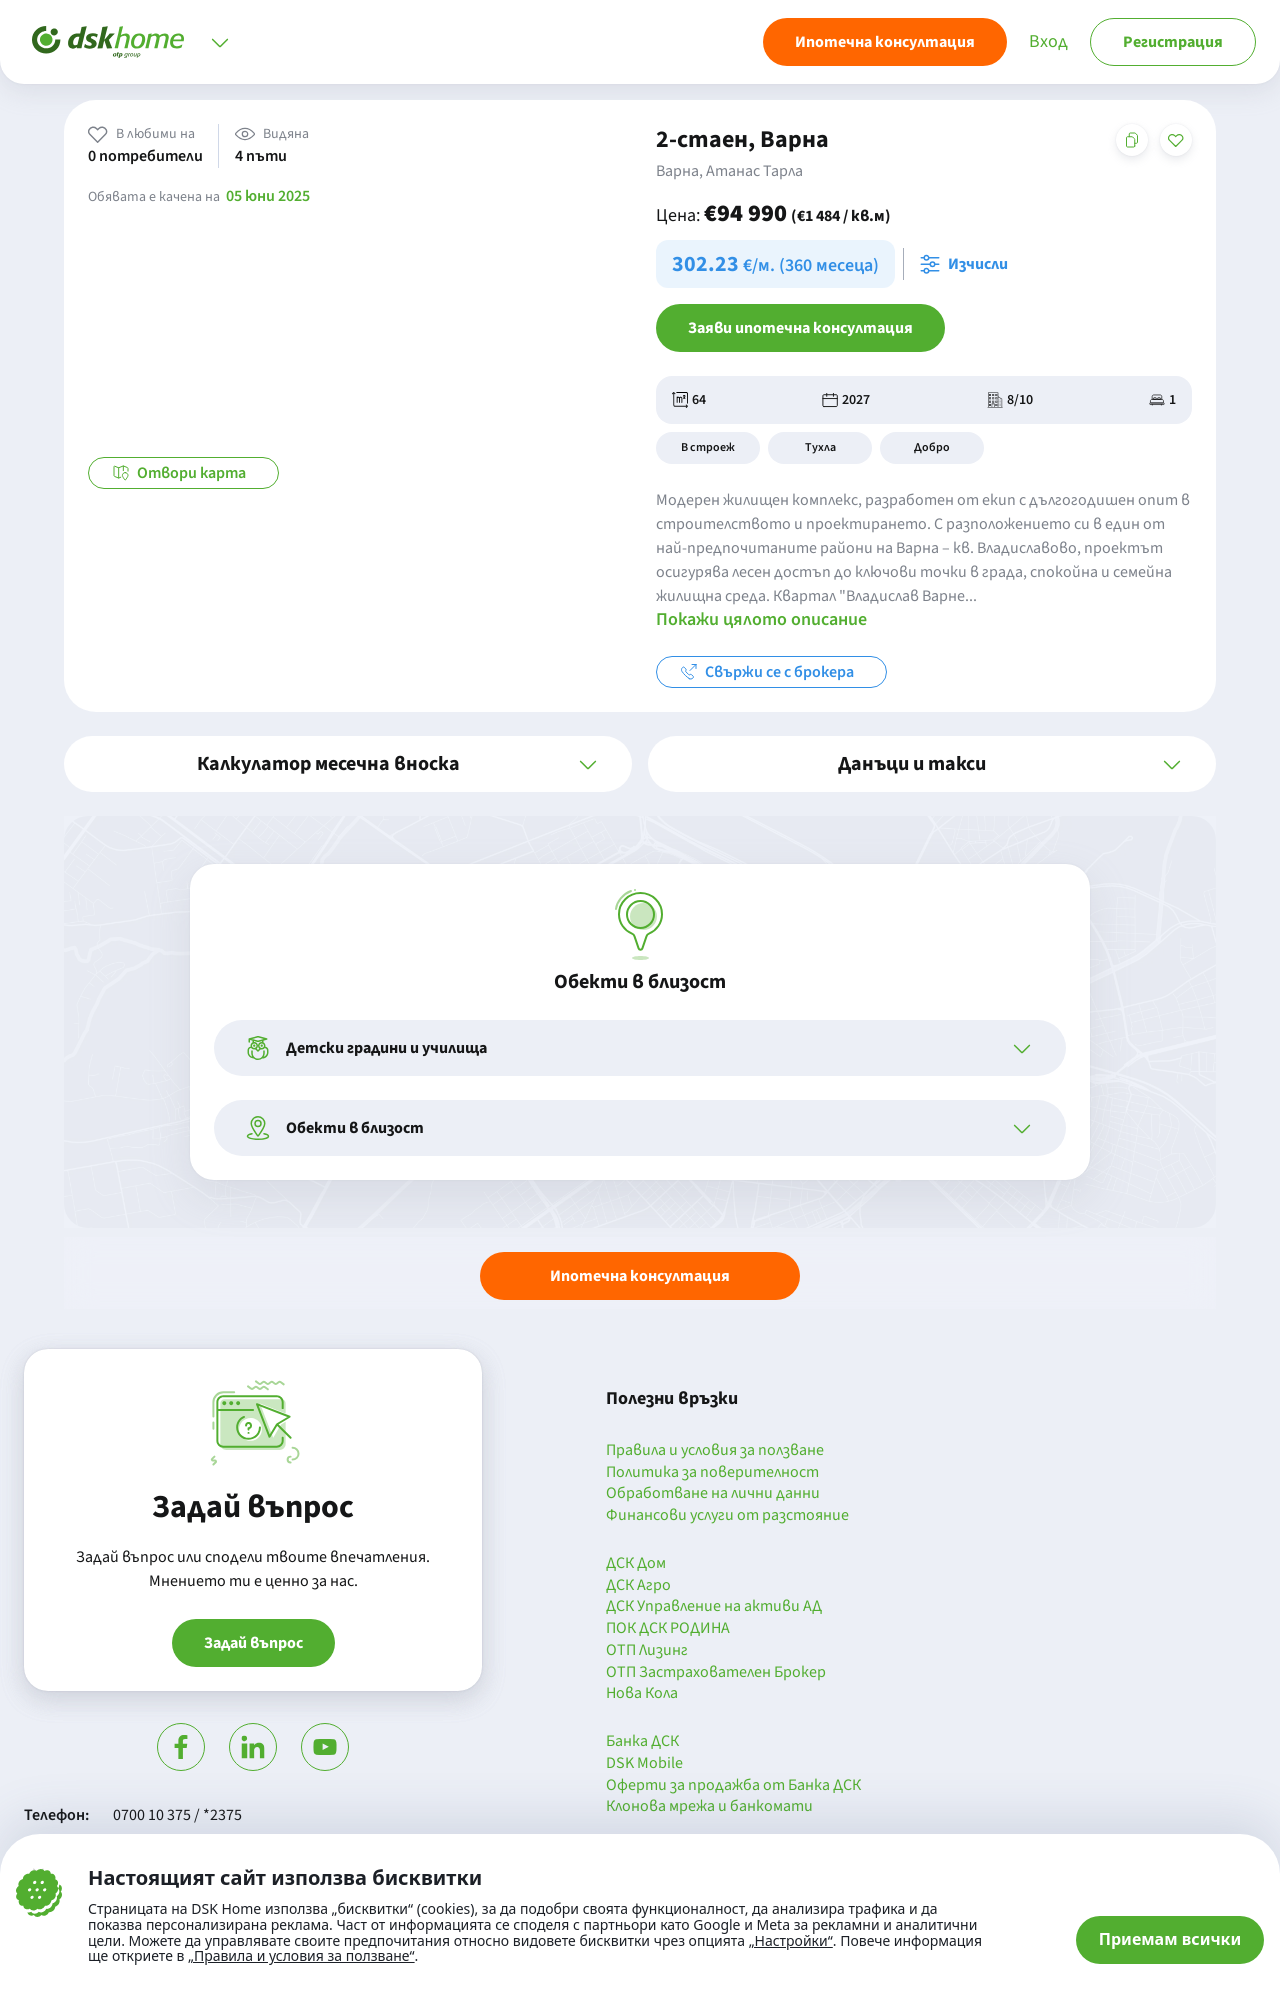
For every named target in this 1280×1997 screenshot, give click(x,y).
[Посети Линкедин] (253, 1747)
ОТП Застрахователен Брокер (716, 1673)
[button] (348, 764)
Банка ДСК (642, 1742)
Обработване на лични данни (713, 1494)
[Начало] (108, 42)
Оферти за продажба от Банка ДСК (733, 1786)
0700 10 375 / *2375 (177, 1815)
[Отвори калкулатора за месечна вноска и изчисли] (968, 264)
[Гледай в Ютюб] (325, 1747)
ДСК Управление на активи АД (714, 1607)
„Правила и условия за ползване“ (301, 1955)
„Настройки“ (791, 1941)
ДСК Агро (638, 1586)
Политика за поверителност (712, 1473)
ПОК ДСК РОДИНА (668, 1629)
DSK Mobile (644, 1764)
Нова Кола (642, 1694)
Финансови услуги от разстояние (727, 1516)
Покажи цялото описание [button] (761, 619)
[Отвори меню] (220, 42)
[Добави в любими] (1176, 140)
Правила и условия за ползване (715, 1451)
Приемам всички (1170, 1939)
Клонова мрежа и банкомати (709, 1807)
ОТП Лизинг (647, 1651)
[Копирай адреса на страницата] (1132, 140)
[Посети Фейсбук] (181, 1747)
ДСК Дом (636, 1564)
